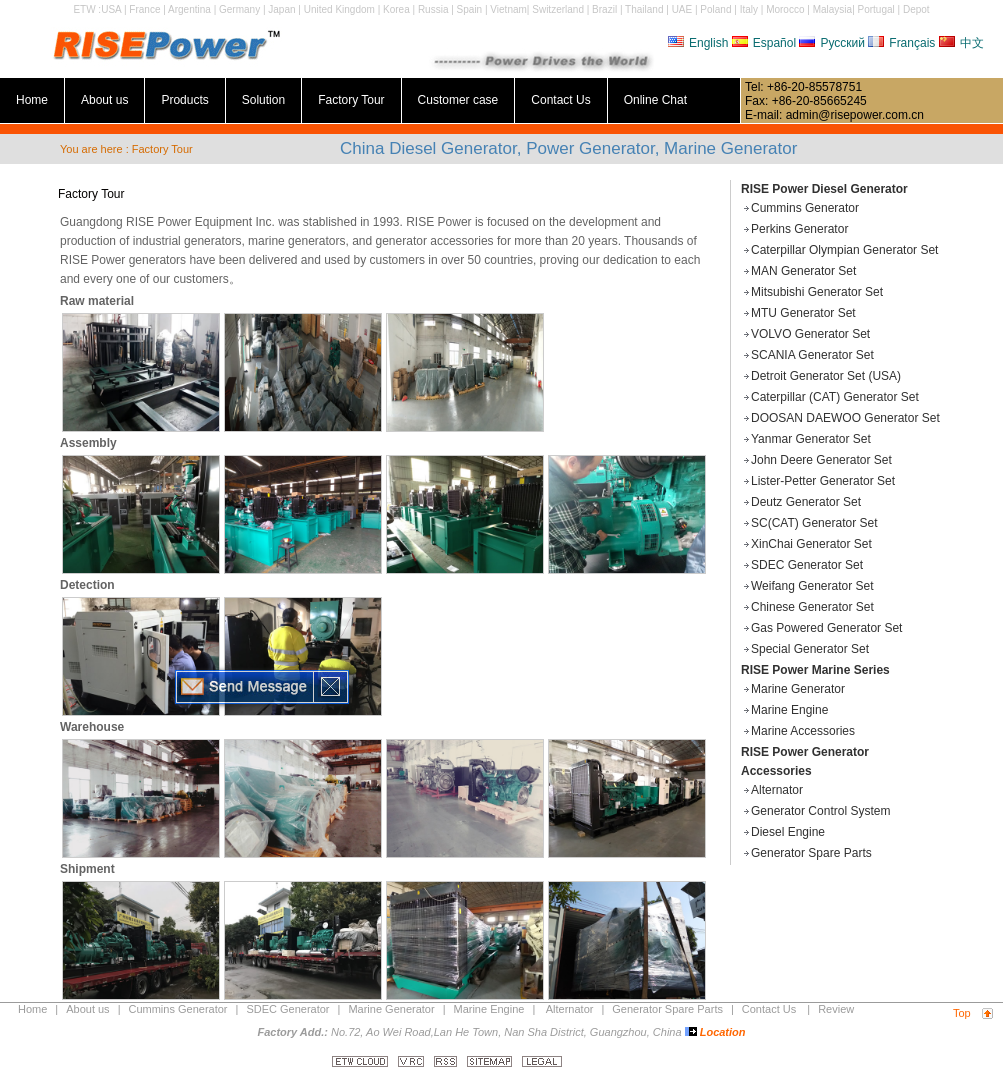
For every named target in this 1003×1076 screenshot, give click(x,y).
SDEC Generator (287, 1009)
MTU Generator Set (803, 313)
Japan (281, 9)
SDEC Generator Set (807, 565)
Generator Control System (820, 811)
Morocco (785, 9)
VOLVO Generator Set (810, 334)
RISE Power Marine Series (815, 670)
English (698, 43)
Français (901, 43)
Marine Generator (798, 689)
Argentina (189, 9)
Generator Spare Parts (811, 853)
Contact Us (560, 100)
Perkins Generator (799, 229)
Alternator (777, 790)
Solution (263, 100)
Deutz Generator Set (806, 502)
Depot (916, 9)
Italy (749, 9)
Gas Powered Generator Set (826, 628)
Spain (470, 9)
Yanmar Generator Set (811, 439)
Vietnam (508, 9)
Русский (832, 43)
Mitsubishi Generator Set (817, 292)
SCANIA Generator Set (812, 355)
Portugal (876, 9)
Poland (715, 9)
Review (836, 1009)
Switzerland (558, 9)
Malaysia (832, 9)
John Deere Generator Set (821, 460)
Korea (396, 9)
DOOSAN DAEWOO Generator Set (845, 418)
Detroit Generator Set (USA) (826, 376)
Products (184, 100)
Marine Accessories (803, 731)
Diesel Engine (788, 832)
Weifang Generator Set (812, 586)
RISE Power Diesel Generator (824, 189)
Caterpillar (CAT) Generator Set (835, 397)
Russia (433, 9)
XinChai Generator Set (811, 544)
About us (104, 100)
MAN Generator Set (803, 271)
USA (111, 9)
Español (764, 43)
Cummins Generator (805, 208)
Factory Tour (351, 100)
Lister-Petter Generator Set (823, 481)
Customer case (458, 100)
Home (32, 100)
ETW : (87, 9)
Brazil (604, 9)
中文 (961, 43)
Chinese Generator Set (812, 607)
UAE (682, 9)
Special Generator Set (810, 649)
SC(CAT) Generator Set (814, 523)
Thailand (644, 9)
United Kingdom (339, 9)
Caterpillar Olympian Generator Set (844, 250)
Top (962, 1013)
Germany (239, 9)
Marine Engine (789, 710)
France (144, 9)
